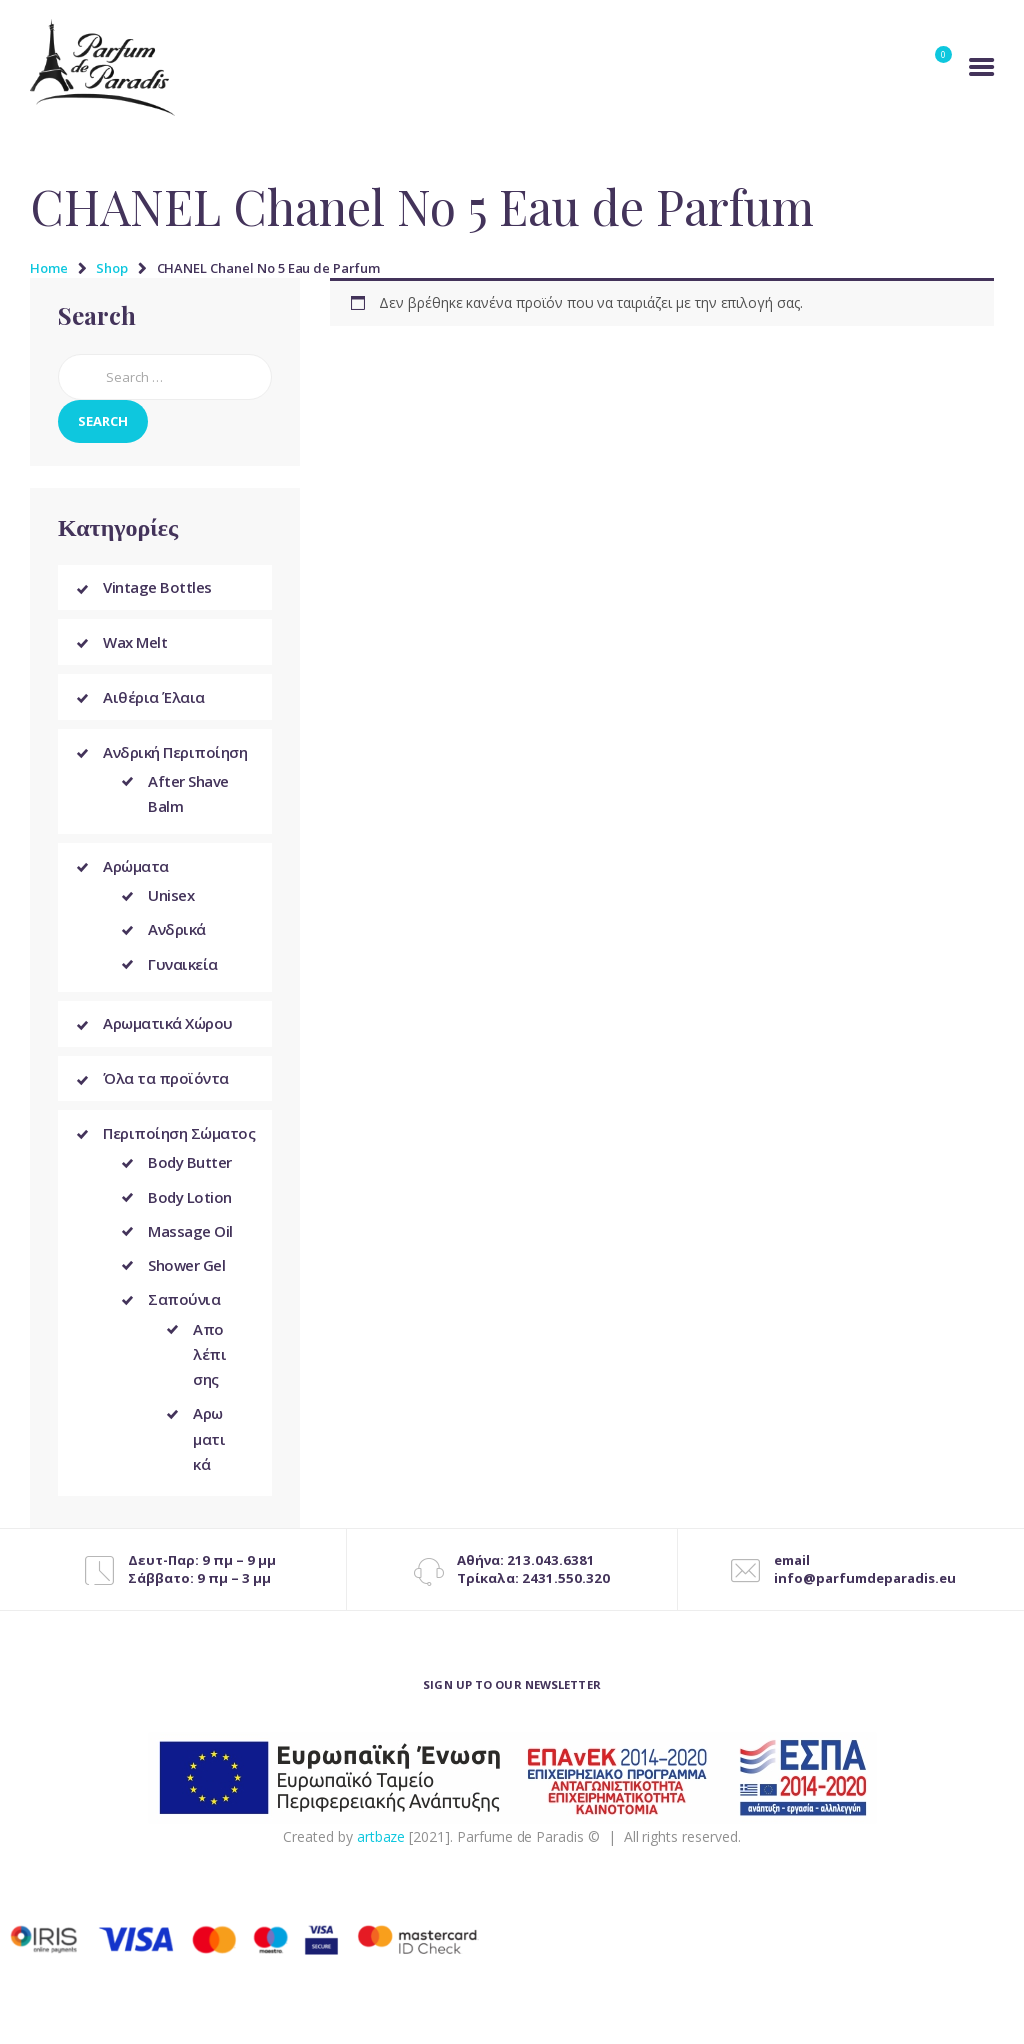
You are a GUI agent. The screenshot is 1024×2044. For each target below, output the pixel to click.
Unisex (171, 902)
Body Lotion (190, 1207)
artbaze (381, 1847)
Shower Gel (186, 1276)
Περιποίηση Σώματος (179, 1143)
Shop (112, 268)
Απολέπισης (209, 1364)
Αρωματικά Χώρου (168, 1031)
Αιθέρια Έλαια (154, 700)
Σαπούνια (184, 1310)
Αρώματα (136, 872)
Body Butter (190, 1173)
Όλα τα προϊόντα (166, 1087)
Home (49, 268)
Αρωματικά (209, 1449)
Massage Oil (190, 1241)
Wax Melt (135, 644)
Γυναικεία (183, 970)
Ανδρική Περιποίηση (175, 757)
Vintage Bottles (157, 588)
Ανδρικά (177, 936)
